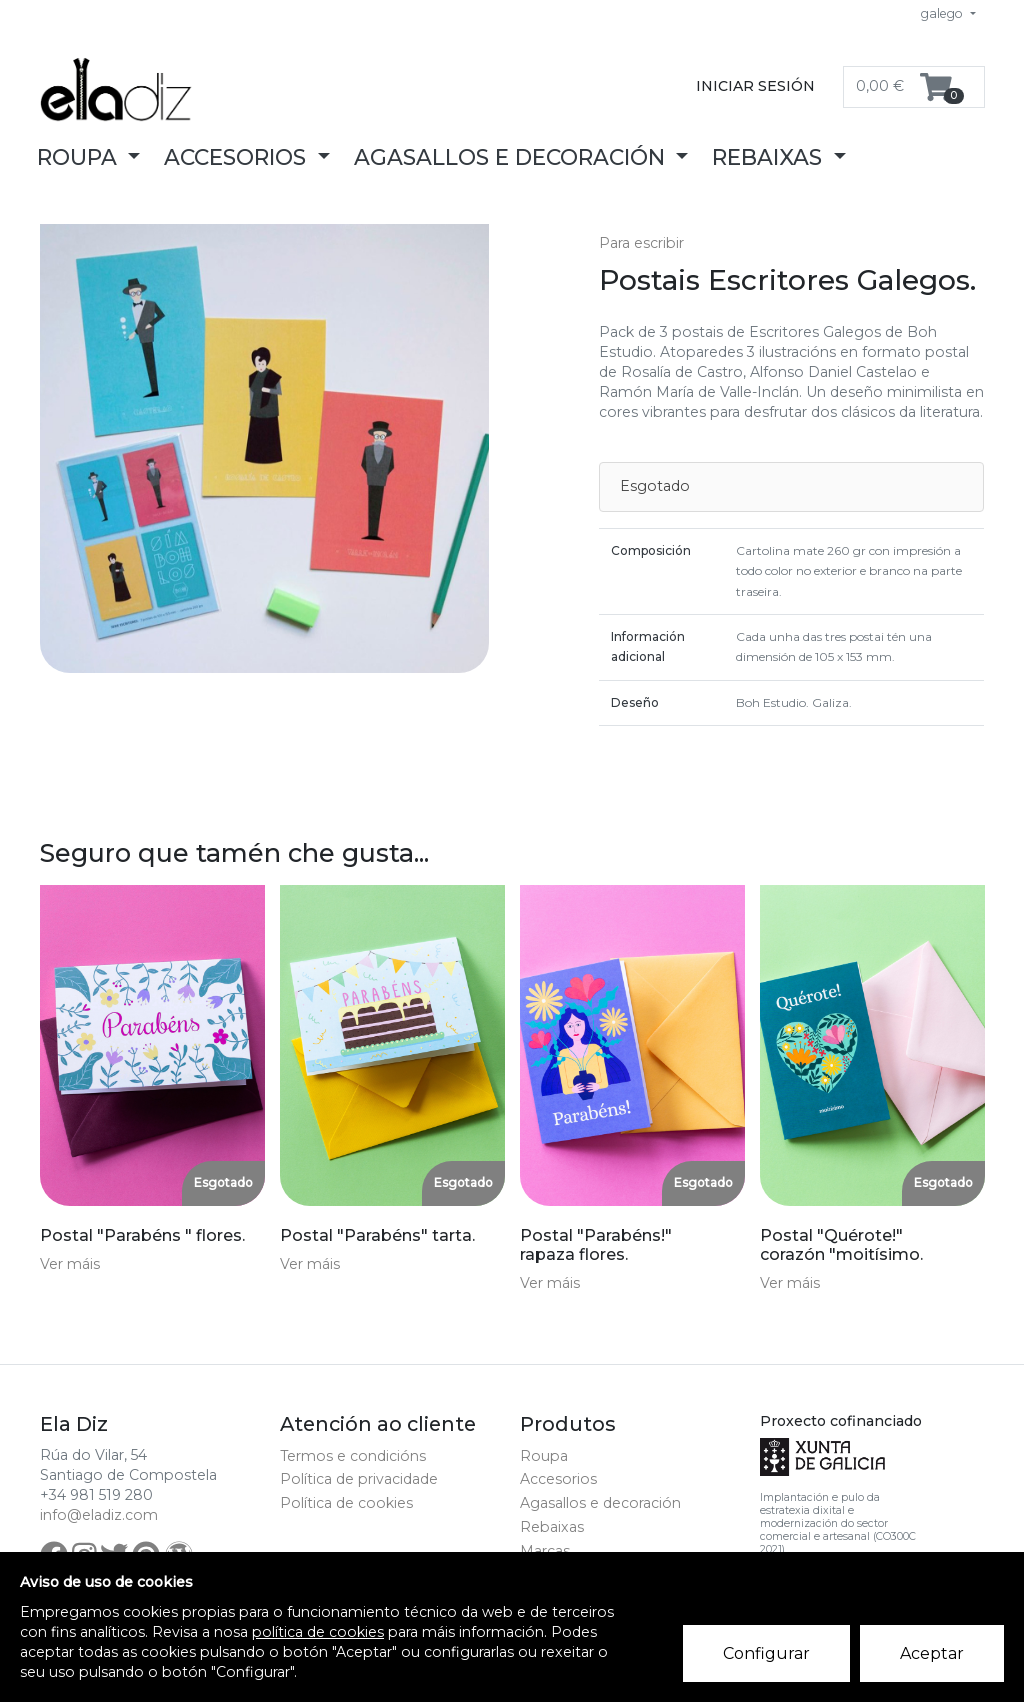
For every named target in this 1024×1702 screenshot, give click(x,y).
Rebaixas (552, 1527)
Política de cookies (346, 1503)
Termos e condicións (353, 1456)
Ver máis (70, 1264)
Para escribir (641, 243)
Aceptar (932, 1653)
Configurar (766, 1653)
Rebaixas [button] (770, 157)
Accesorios (558, 1479)
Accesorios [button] (238, 157)
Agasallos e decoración (600, 1503)
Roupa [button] (80, 157)
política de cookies (318, 1632)
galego (943, 13)
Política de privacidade (359, 1479)
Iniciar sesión (755, 86)
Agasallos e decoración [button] (512, 157)
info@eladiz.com (99, 1515)
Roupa (544, 1456)
